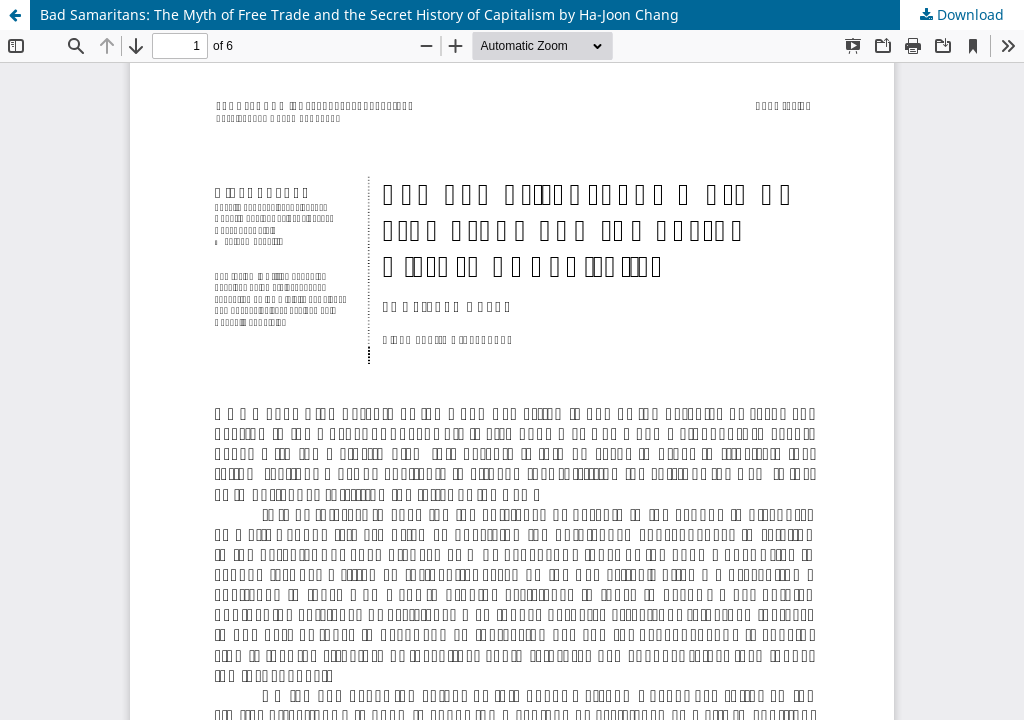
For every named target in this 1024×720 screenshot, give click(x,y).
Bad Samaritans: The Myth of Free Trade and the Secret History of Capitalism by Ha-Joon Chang (359, 14)
